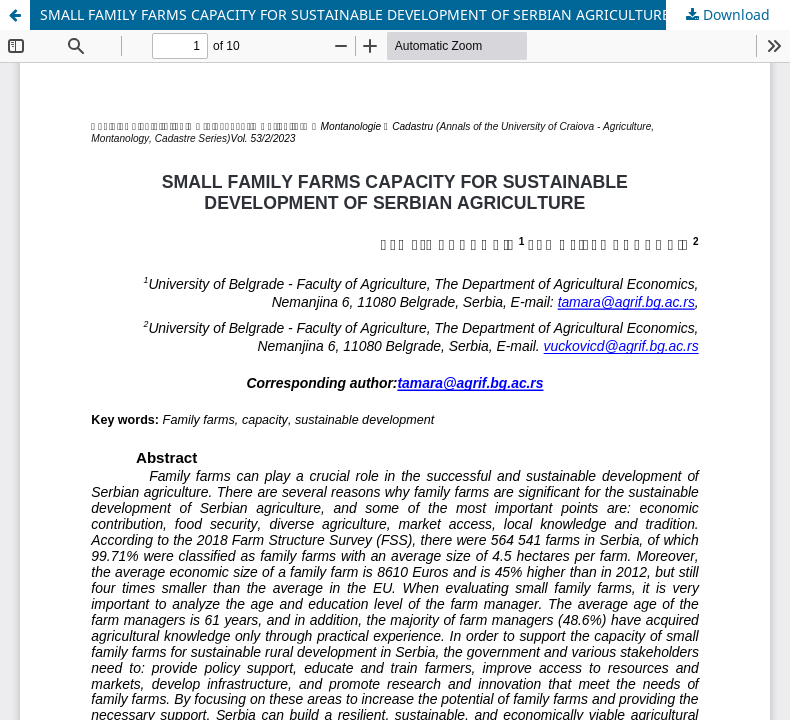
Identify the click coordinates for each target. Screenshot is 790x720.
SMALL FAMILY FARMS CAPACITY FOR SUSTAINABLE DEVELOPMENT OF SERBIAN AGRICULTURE (355, 14)
